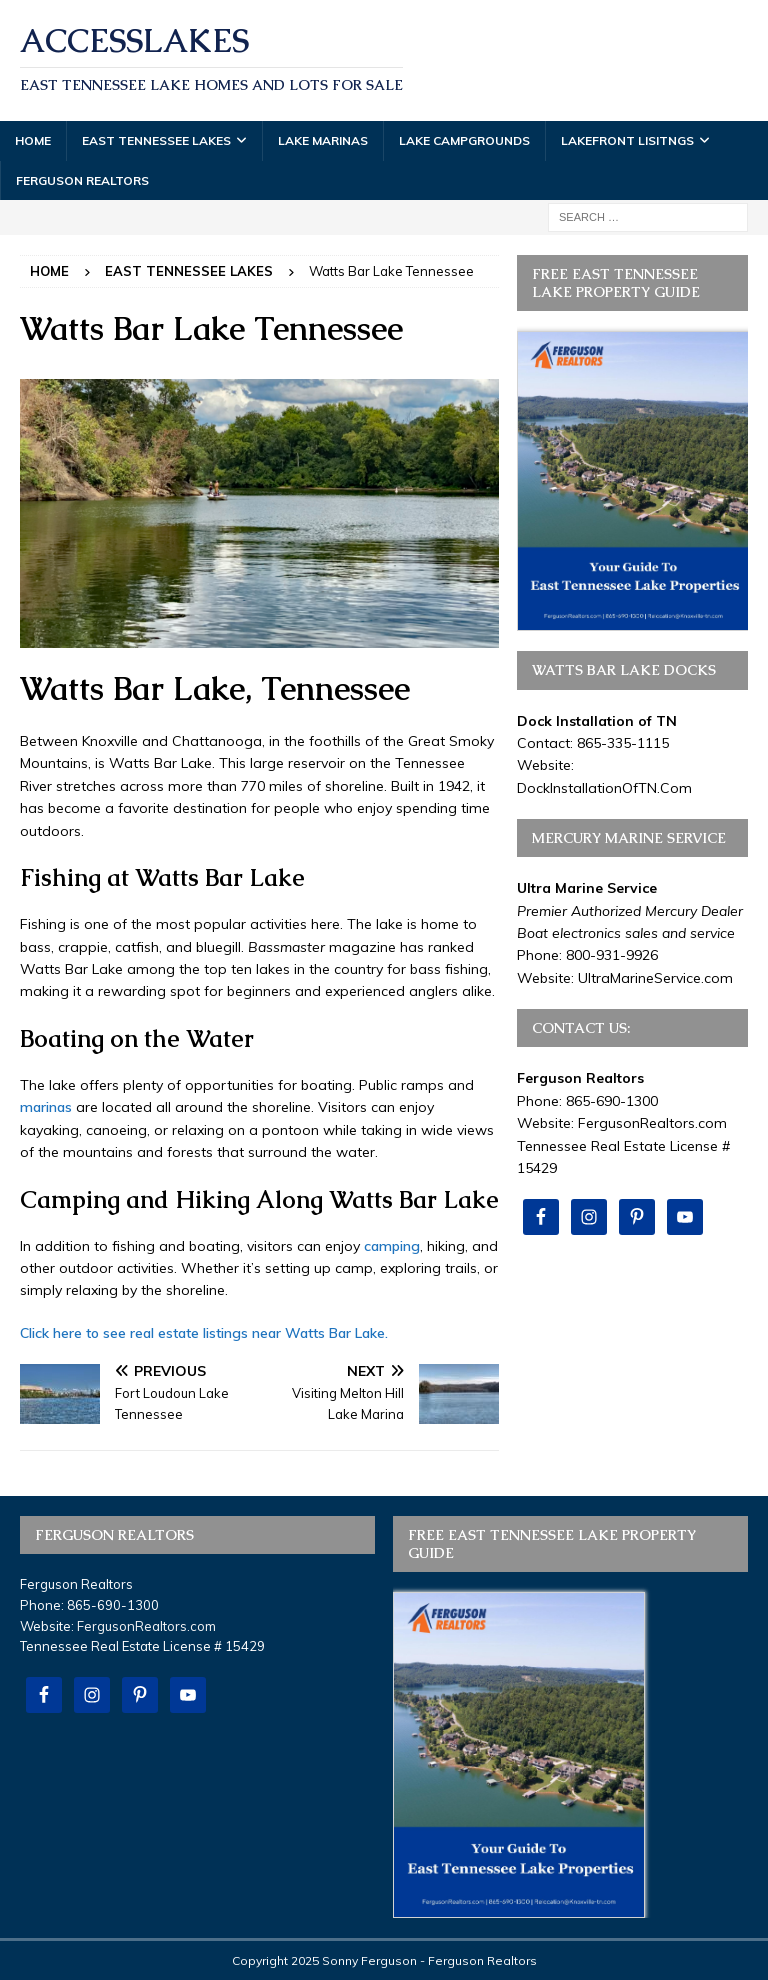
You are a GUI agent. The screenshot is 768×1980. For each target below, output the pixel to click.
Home (33, 140)
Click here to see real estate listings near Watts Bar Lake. (204, 1333)
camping (392, 1246)
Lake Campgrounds (464, 140)
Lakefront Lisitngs (627, 140)
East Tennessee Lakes (156, 140)
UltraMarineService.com (655, 978)
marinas (46, 1107)
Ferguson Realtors (82, 180)
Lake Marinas (323, 140)
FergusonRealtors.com (652, 1123)
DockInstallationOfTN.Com (604, 788)
